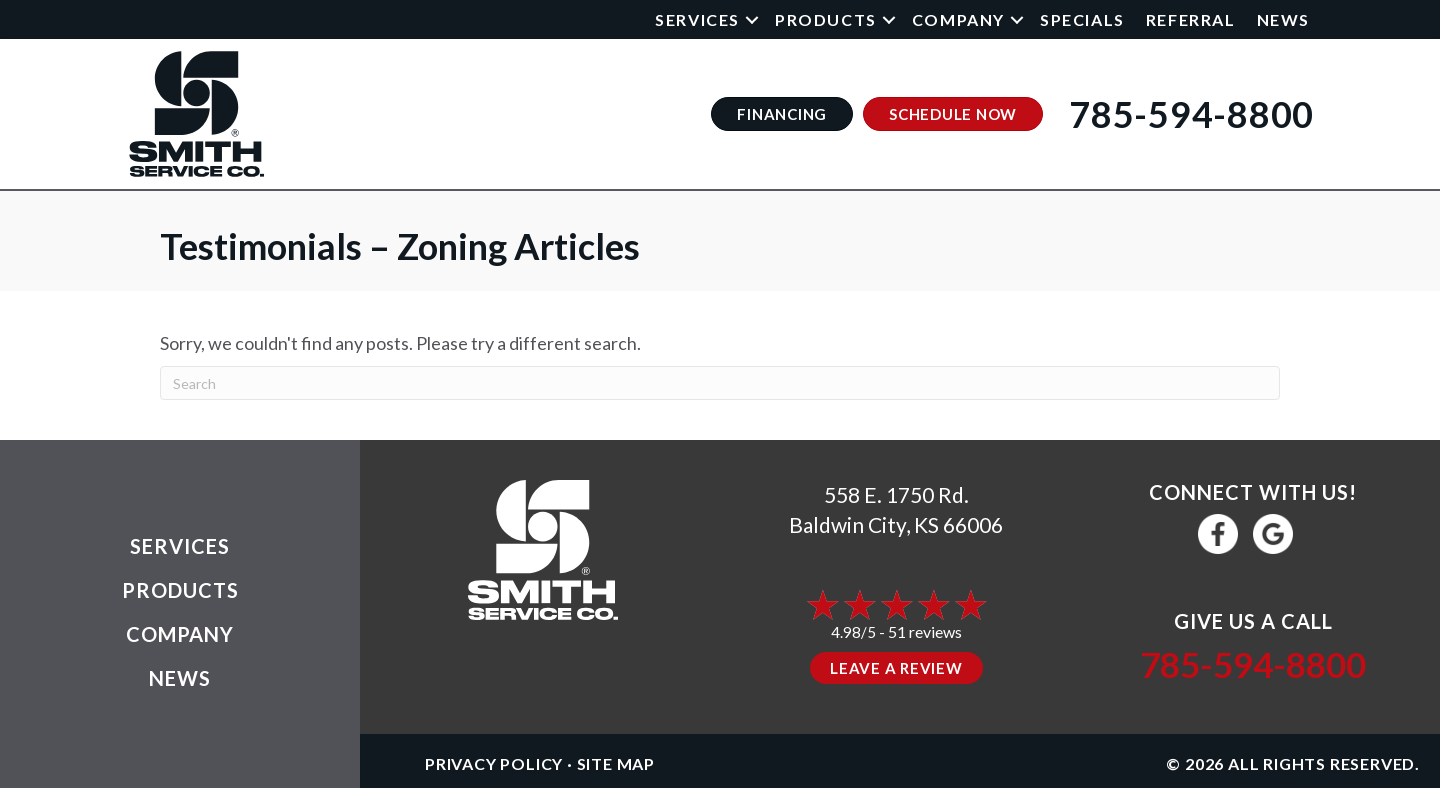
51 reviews (925, 631)
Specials (1082, 19)
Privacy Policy (494, 763)
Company (958, 19)
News (1283, 19)
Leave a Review (896, 668)
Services (697, 19)
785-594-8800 (1253, 664)
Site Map (616, 763)
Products (826, 19)
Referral (1191, 19)
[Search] (720, 383)
